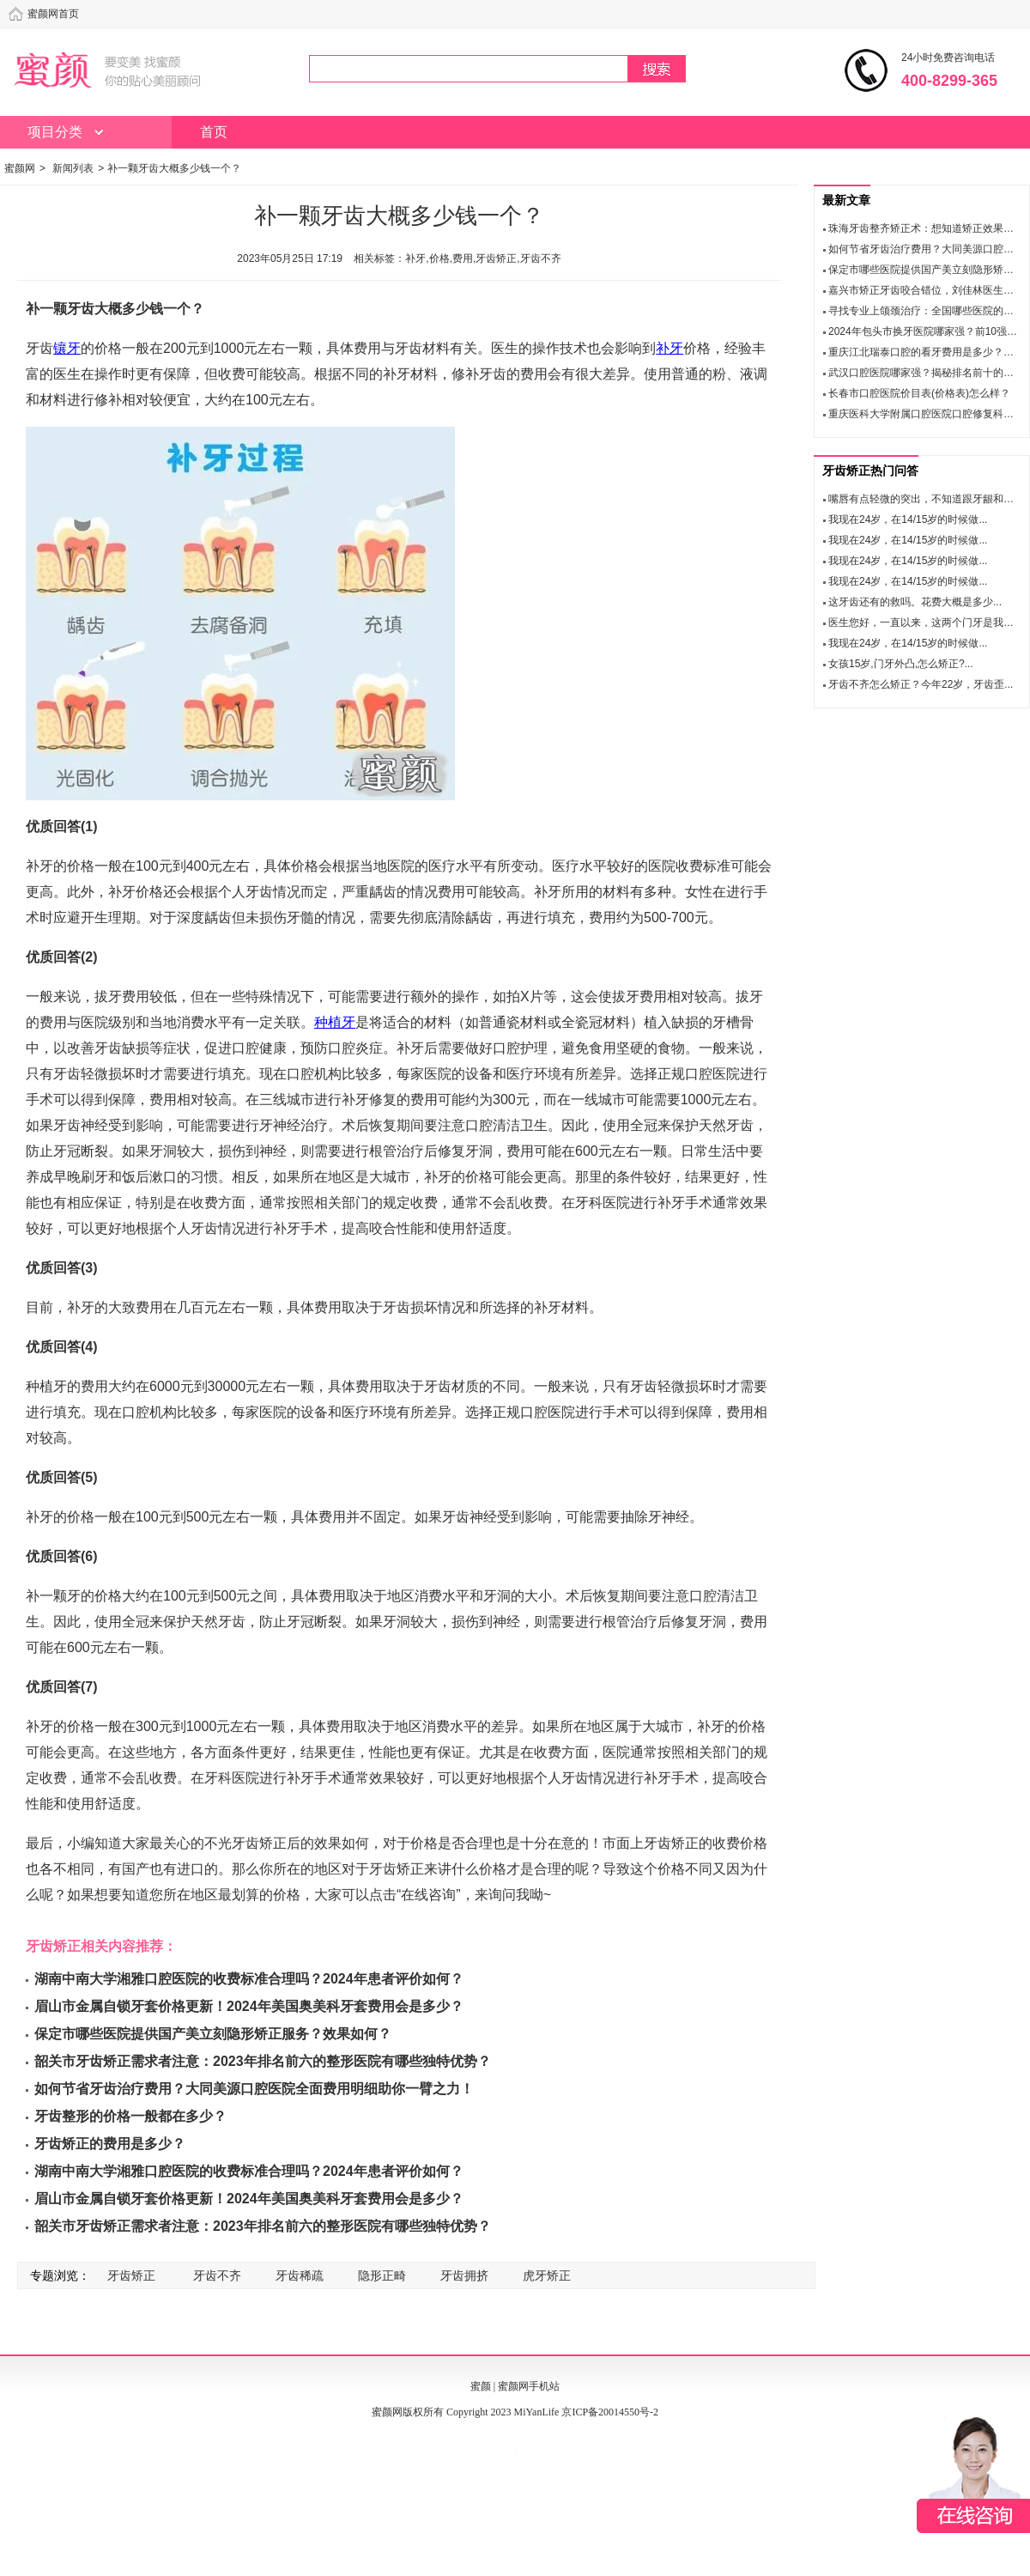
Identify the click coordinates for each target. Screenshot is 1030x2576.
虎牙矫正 (547, 2275)
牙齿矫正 (131, 2275)
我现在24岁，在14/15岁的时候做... (907, 519)
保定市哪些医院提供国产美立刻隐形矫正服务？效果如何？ (212, 2033)
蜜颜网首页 (53, 14)
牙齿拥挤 (464, 2275)
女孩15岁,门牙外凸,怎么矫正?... (900, 664)
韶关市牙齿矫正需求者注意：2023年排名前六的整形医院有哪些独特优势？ (262, 2061)
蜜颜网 (19, 168)
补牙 (669, 348)
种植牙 (334, 1022)
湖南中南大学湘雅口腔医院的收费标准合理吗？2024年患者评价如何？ (249, 1978)
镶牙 (67, 348)
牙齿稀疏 (300, 2275)
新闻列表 (73, 168)
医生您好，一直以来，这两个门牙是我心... (925, 623)
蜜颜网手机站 (529, 2386)
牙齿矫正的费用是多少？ (109, 2143)
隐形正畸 (382, 2275)
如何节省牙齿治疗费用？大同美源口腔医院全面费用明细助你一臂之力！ (254, 2088)
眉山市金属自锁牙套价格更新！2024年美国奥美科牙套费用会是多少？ (249, 2006)
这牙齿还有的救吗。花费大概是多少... (915, 602)
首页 (213, 132)
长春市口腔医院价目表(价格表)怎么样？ (919, 393)
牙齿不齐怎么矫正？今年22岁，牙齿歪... (920, 684)
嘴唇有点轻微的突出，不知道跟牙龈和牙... (925, 499)
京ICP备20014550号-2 (609, 2412)
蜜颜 (480, 2386)
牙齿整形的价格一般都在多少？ (130, 2116)
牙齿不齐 (217, 2275)
